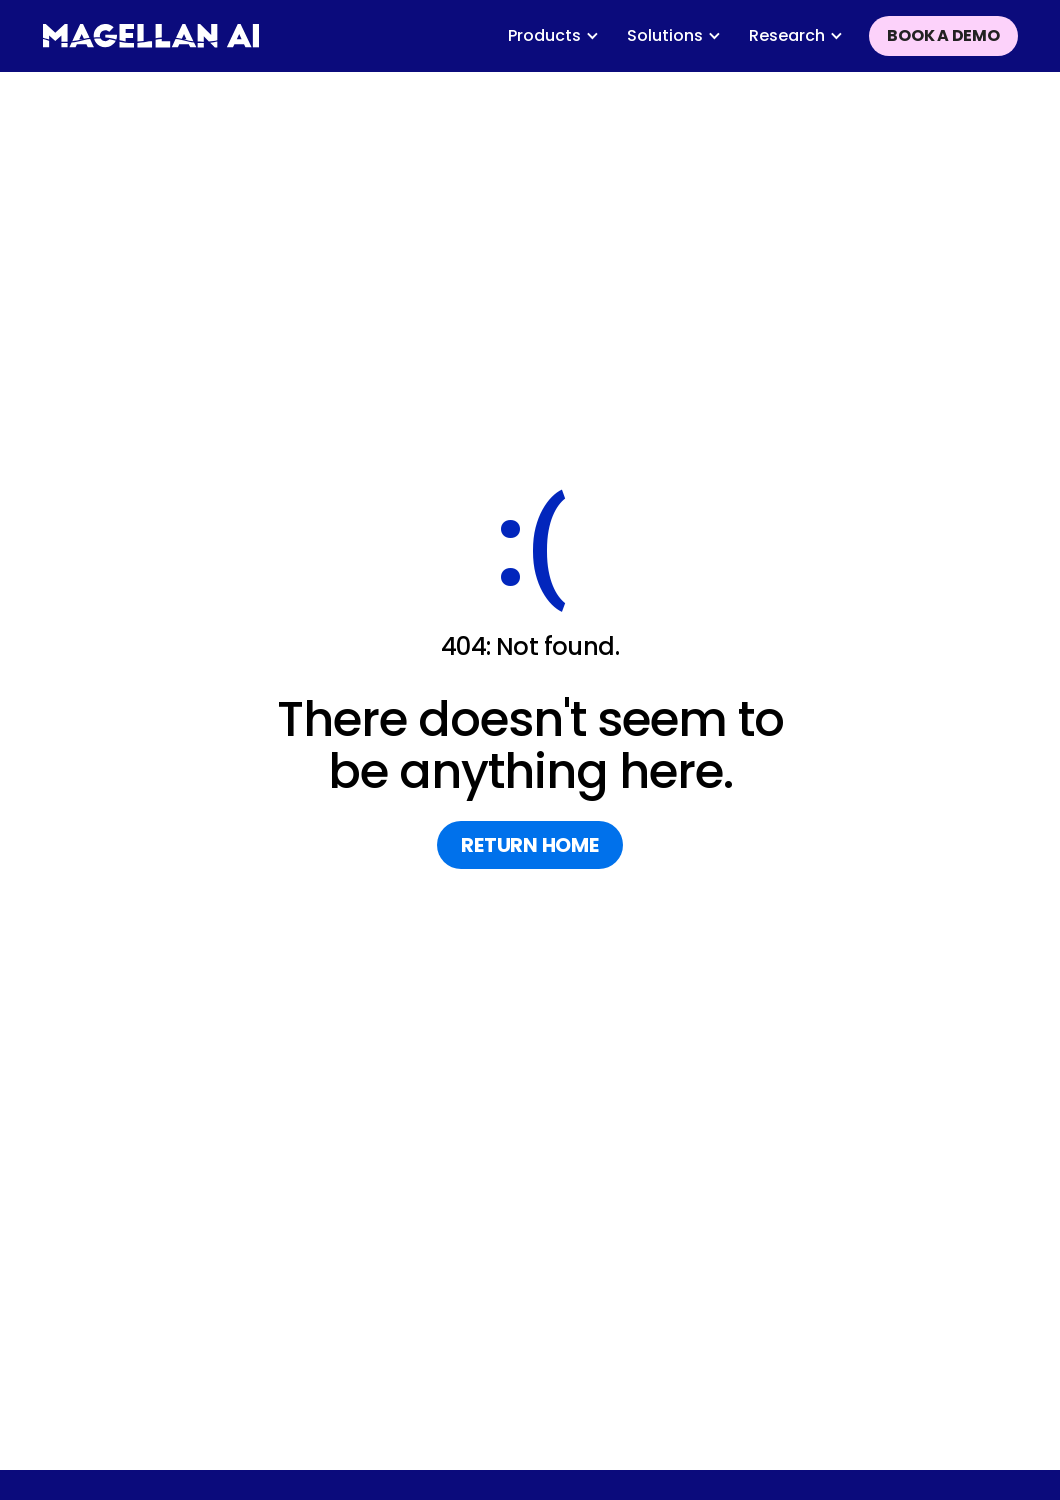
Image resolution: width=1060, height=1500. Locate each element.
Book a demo (943, 35)
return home (529, 845)
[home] (151, 36)
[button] (553, 36)
